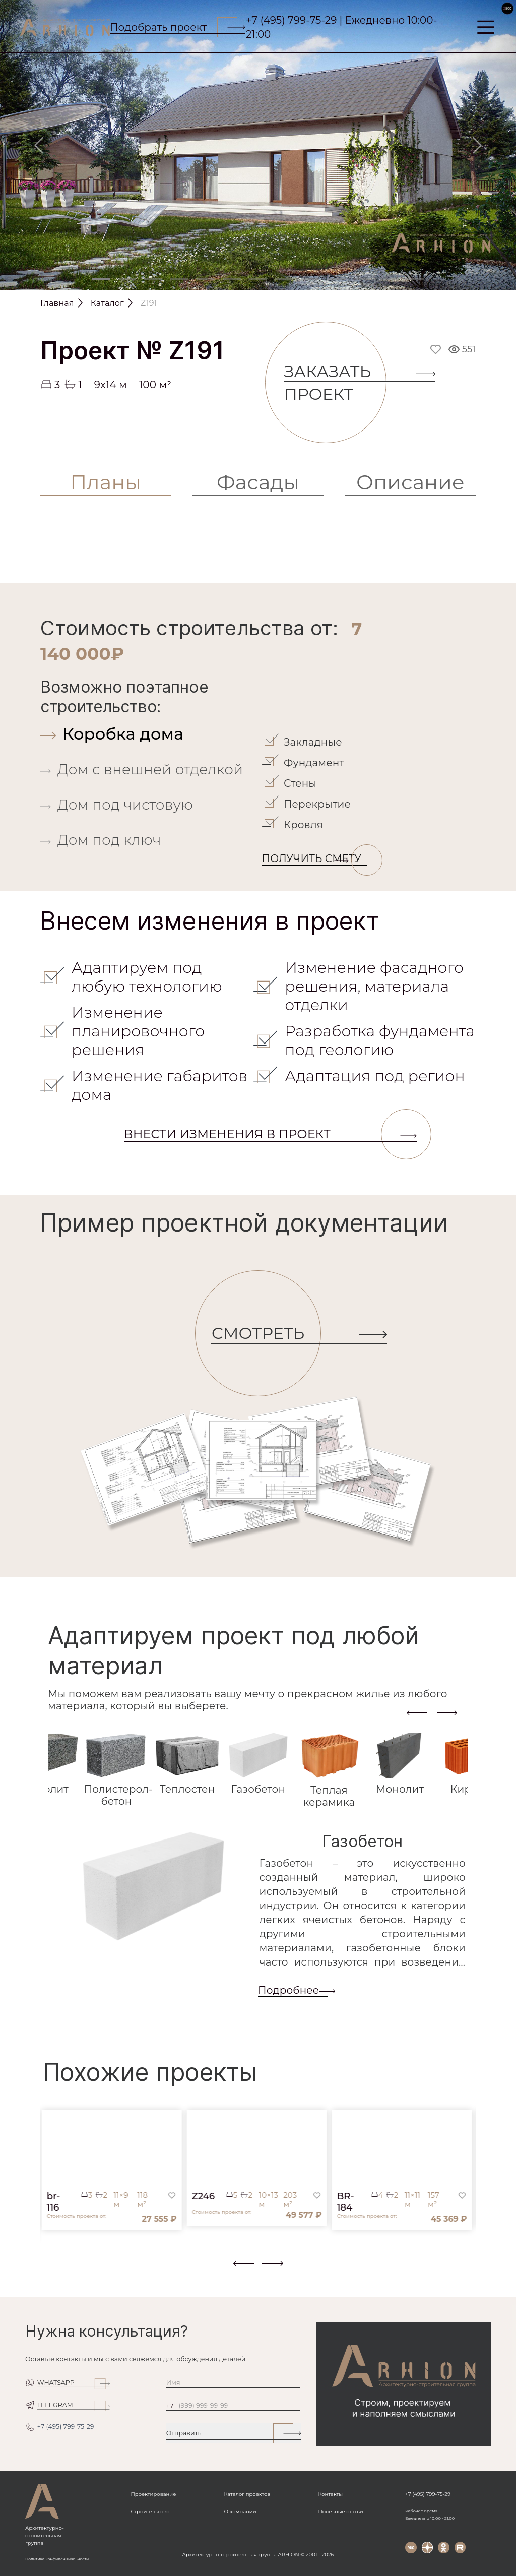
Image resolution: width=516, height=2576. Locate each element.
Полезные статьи (340, 2511)
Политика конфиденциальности (57, 2559)
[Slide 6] (232, 279)
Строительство (150, 2511)
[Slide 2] (127, 279)
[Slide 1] (101, 279)
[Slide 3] (153, 279)
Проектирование (153, 2494)
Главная (57, 303)
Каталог (107, 303)
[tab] (149, 734)
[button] (46, 2269)
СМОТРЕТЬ (266, 1333)
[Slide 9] (310, 279)
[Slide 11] (363, 279)
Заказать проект (335, 382)
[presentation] (417, 1712)
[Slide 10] (337, 279)
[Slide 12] (389, 279)
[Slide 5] (206, 279)
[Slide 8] (284, 279)
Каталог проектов (247, 2494)
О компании (240, 2511)
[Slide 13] (415, 279)
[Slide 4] (179, 279)
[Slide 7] (258, 279)
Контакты (330, 2494)
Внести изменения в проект (270, 1134)
